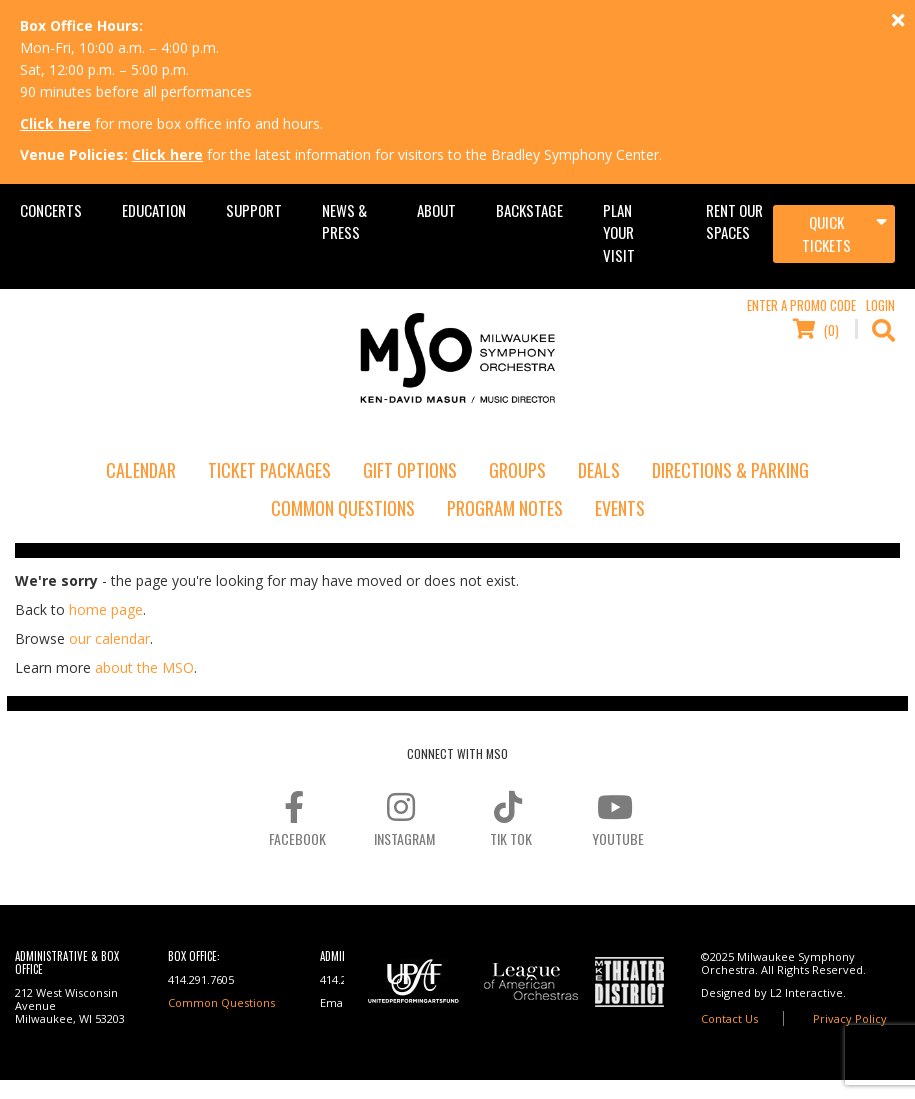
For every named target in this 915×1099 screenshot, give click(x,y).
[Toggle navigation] (834, 234)
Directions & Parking (730, 470)
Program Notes (505, 508)
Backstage (529, 210)
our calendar (109, 638)
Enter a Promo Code (801, 305)
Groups (517, 470)
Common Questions (343, 508)
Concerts (51, 210)
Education (154, 210)
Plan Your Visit (619, 232)
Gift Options (410, 470)
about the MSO (144, 667)
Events (620, 508)
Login (880, 305)
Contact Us (729, 1018)
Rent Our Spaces (734, 221)
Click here (55, 123)
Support (254, 210)
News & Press (344, 221)
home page (106, 609)
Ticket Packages (269, 470)
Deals (599, 470)
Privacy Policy (850, 1018)
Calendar (141, 470)
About (436, 210)
